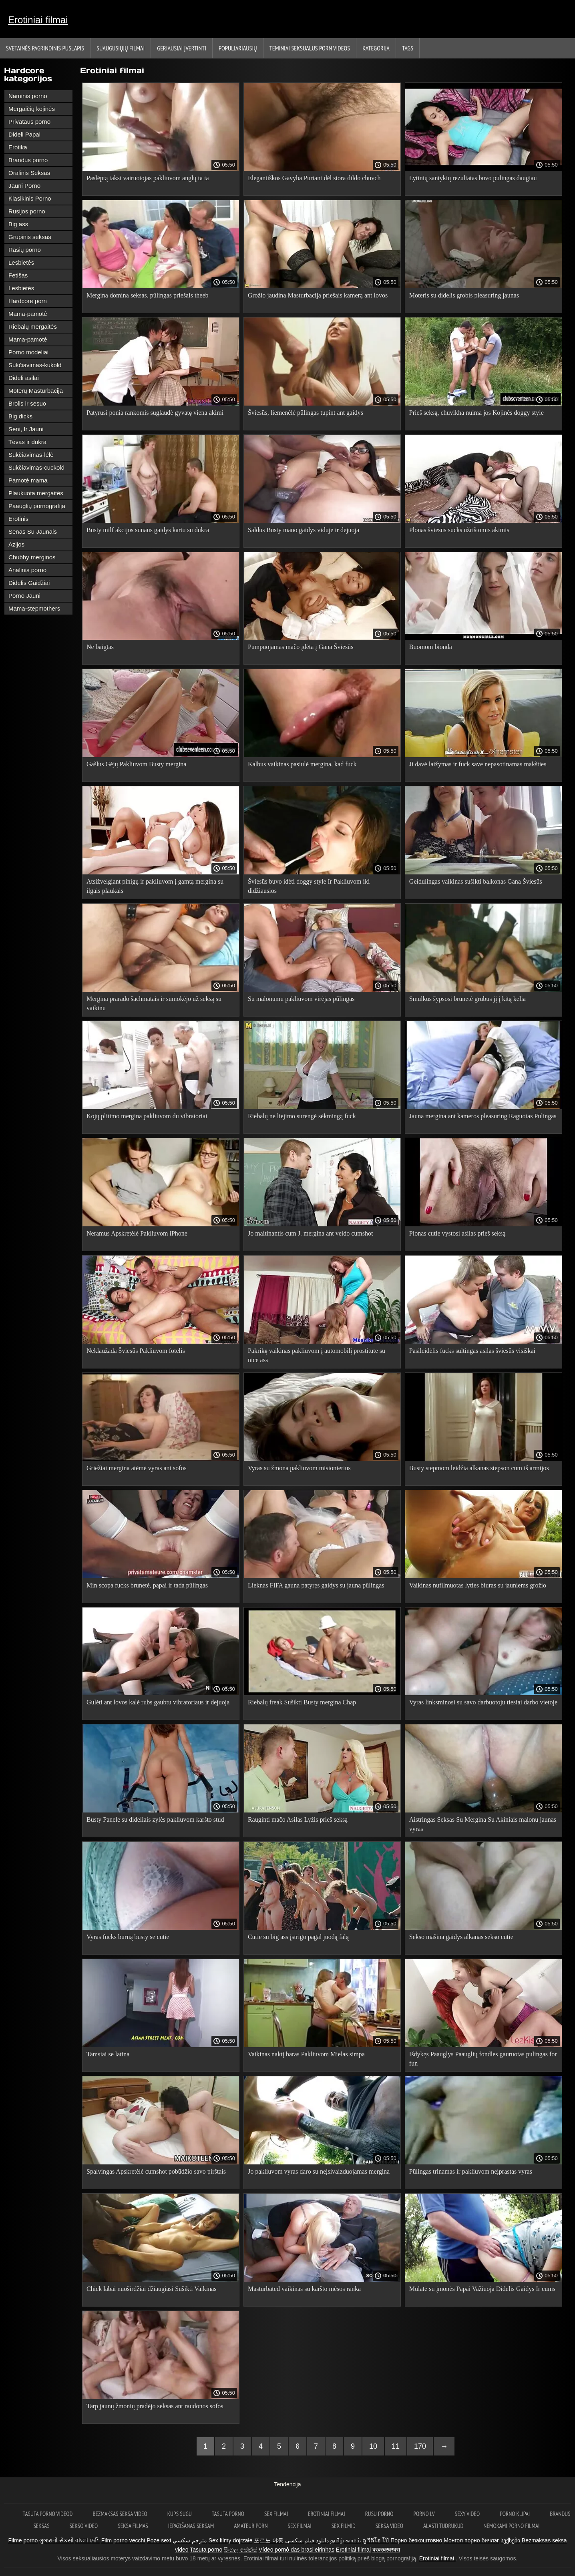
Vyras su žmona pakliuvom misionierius (299, 1468)
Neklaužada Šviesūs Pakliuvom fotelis (135, 1350)
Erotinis (18, 518)
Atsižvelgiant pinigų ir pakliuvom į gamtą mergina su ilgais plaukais (154, 886)
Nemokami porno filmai (511, 2526)
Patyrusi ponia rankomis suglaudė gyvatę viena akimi (154, 412)
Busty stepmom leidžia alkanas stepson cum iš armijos (479, 1468)
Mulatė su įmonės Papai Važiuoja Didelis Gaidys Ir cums (482, 2288)
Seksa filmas (133, 2526)
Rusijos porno (26, 211)
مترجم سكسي (190, 2540)
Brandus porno (28, 160)
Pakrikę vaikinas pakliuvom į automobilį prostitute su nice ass (316, 1355)
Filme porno (23, 2540)
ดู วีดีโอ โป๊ (375, 2540)
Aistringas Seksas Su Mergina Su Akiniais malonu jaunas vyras (482, 1824)
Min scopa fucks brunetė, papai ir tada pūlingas (147, 1585)
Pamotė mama (28, 480)
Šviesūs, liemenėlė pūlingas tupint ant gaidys (305, 412)
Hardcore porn (27, 300)
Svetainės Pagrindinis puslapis (45, 48)
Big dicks (20, 416)
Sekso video (84, 2526)
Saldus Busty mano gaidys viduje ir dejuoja (303, 529)
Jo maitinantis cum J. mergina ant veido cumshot (310, 1233)
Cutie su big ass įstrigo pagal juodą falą (298, 1936)
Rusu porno (379, 2514)
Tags (407, 48)
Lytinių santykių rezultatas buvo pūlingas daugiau (473, 178)
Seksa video (389, 2526)
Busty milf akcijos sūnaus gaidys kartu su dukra (147, 529)
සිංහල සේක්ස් (240, 2549)
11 (396, 2446)
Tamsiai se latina (107, 2054)
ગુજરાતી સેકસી (56, 2540)
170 (420, 2446)
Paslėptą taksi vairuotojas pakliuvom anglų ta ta (147, 178)
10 (373, 2446)
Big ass (18, 224)
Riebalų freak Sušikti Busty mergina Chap (302, 1702)
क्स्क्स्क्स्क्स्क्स (386, 2549)
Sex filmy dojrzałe (231, 2540)
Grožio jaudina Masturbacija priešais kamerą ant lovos (318, 295)
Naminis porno (27, 95)
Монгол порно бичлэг (471, 2540)
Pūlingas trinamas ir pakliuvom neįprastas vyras (470, 2171)
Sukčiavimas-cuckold (36, 467)
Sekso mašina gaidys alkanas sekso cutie (461, 1936)
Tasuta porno (228, 2514)
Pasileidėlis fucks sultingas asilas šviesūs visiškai (472, 1350)
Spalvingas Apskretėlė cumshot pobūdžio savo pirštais (156, 2171)
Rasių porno (24, 249)
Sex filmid (344, 2526)
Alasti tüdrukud (443, 2526)
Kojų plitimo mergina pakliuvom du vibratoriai (146, 1116)
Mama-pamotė (27, 313)
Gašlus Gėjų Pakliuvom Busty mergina (136, 764)
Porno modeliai (28, 352)
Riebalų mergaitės (32, 326)
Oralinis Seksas (29, 172)
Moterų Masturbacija (35, 390)
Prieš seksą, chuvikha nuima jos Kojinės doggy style (476, 412)
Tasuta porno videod (48, 2514)
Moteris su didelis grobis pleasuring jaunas (464, 295)
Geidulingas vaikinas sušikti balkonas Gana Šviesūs (475, 881)
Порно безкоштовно (416, 2540)
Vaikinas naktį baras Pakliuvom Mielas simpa (306, 2054)
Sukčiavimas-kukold (35, 365)
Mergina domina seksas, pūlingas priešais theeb (147, 295)
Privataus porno (29, 121)
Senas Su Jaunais (32, 531)
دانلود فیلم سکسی (307, 2540)
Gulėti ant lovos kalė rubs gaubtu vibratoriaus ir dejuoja (157, 1702)
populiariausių (238, 48)
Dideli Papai (24, 134)
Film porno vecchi (123, 2540)
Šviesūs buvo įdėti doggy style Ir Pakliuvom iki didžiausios (309, 886)
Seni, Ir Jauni (26, 429)
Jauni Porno (24, 185)
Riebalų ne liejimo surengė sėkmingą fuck (302, 1116)
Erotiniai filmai (38, 19)
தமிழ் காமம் (345, 2540)
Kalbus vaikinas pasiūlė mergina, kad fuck (302, 764)
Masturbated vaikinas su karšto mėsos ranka (304, 2288)
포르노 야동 (268, 2540)
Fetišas (18, 275)
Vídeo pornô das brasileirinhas (296, 2549)
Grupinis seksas (29, 236)
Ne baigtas (100, 646)
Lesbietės (21, 262)
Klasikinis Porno (29, 198)
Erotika (17, 147)
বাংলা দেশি (87, 2540)
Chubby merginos (32, 557)
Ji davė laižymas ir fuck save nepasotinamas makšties (478, 764)
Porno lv (423, 2514)
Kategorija (376, 48)
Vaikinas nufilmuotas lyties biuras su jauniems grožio (477, 1585)
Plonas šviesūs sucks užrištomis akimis (459, 529)
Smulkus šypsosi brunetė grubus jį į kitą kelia (467, 998)
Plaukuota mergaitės (35, 493)
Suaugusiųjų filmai (121, 48)
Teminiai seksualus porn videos (309, 48)
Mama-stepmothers (34, 608)
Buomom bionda (430, 646)
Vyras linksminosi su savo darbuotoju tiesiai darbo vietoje (483, 1702)
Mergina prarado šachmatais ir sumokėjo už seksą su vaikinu (153, 1003)
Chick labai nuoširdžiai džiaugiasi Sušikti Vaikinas (151, 2288)
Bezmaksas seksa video (119, 2514)
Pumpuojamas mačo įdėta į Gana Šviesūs (301, 646)
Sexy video (467, 2514)
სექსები (510, 2540)
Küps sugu (179, 2514)
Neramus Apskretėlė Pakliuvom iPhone (136, 1233)
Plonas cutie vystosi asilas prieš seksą (457, 1233)
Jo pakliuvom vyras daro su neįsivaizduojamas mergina (319, 2171)
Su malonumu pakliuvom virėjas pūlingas (301, 998)
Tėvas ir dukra (27, 441)
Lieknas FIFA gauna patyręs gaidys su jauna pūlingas (316, 1585)
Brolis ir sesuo (27, 403)
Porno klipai (515, 2514)
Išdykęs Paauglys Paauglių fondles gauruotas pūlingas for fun (483, 2059)
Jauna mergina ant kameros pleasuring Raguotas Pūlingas (483, 1116)
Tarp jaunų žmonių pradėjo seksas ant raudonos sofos (154, 2406)
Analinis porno (27, 570)
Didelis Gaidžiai (29, 582)
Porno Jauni (24, 595)
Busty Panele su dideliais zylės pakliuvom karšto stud (155, 1819)
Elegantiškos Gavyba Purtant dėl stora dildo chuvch (314, 178)
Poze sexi (159, 2540)
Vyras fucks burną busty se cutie (127, 1936)
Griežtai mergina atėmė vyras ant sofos (136, 1468)
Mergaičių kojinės (31, 108)
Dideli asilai (23, 377)
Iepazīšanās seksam (191, 2526)
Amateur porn (250, 2526)
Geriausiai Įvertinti (181, 48)
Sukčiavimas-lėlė (31, 454)
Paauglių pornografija (36, 505)
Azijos (16, 544)
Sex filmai (276, 2514)
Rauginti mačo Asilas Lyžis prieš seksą (298, 1819)
